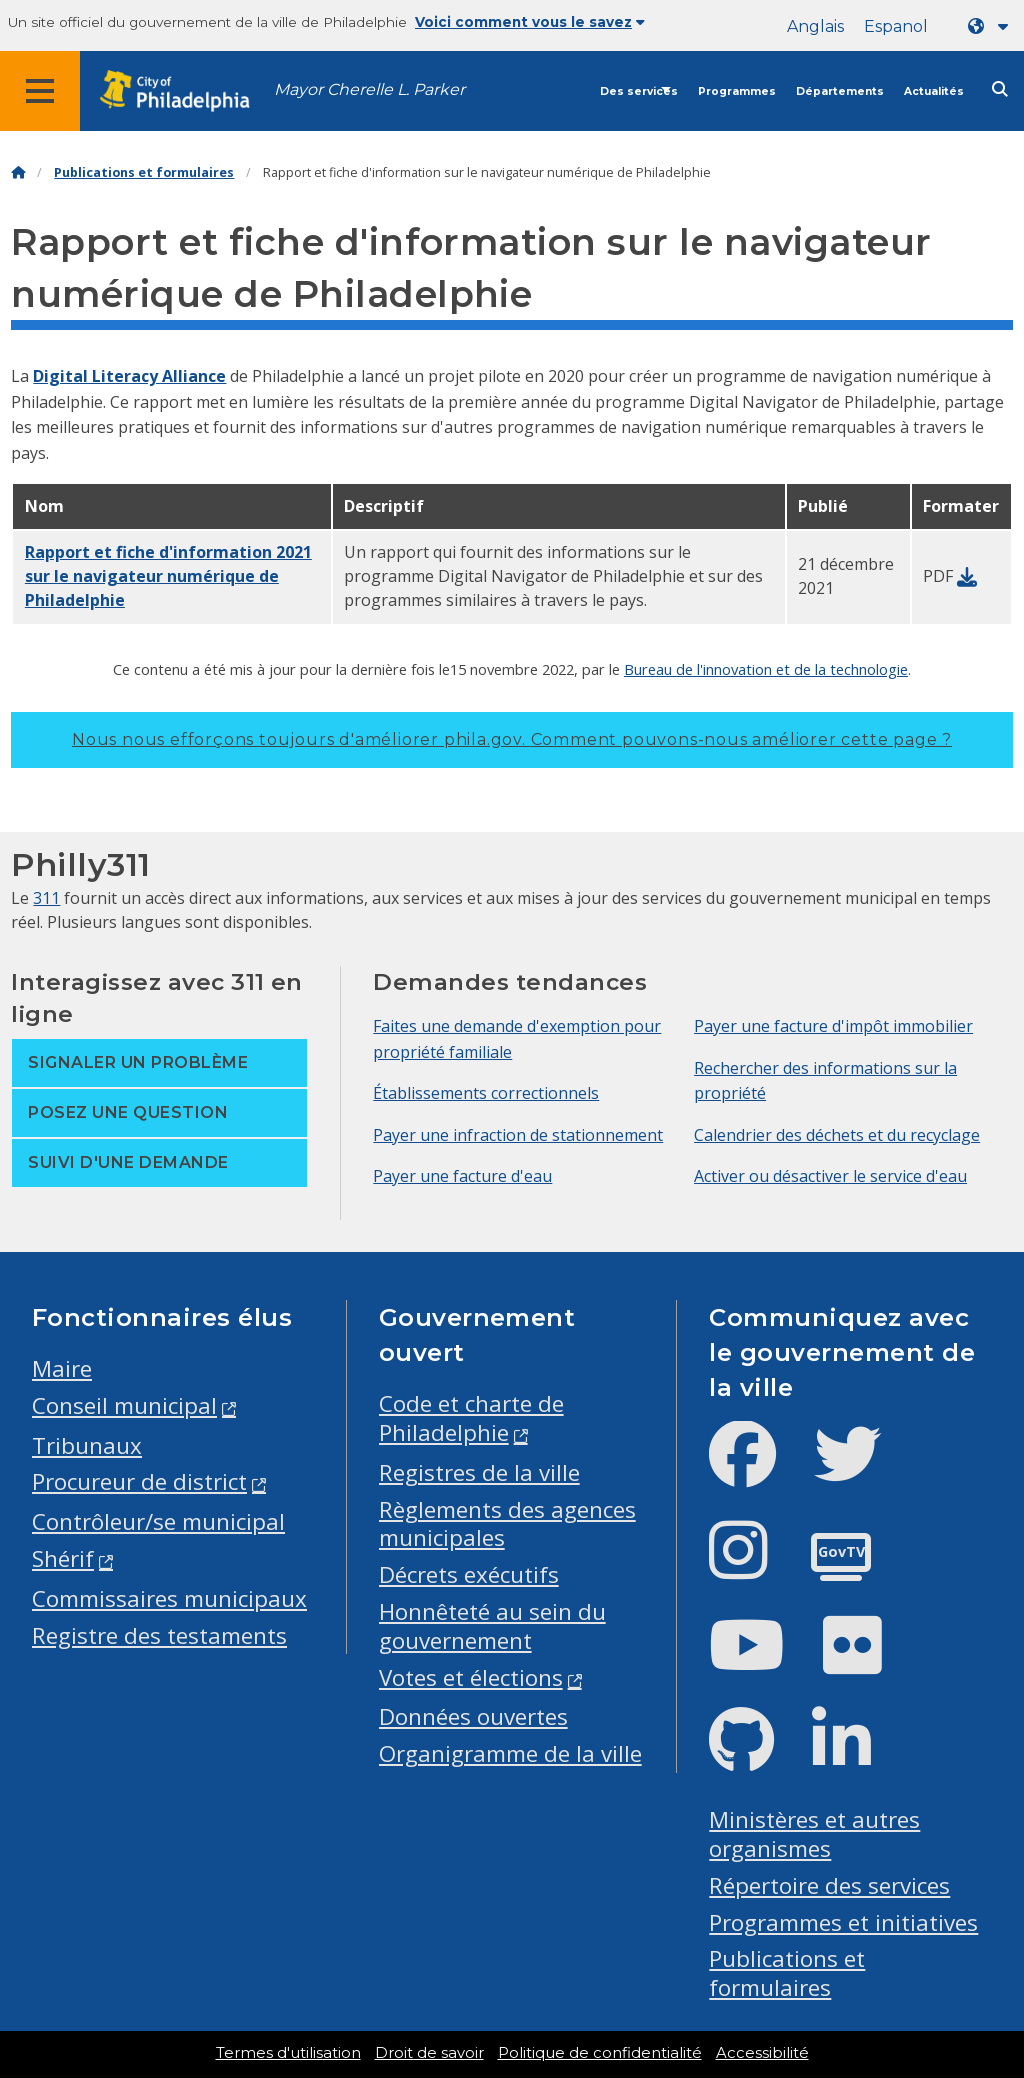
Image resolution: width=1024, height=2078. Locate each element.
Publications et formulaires (144, 172)
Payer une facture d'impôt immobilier (833, 1026)
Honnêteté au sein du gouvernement (492, 1626)
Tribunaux (87, 1445)
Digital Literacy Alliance (129, 376)
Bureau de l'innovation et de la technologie (766, 669)
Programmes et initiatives (843, 1922)
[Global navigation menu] (40, 91)
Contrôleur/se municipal (158, 1521)
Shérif (63, 1558)
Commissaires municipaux (169, 1598)
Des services (639, 91)
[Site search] (1000, 89)
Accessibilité (762, 2053)
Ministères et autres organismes (814, 1834)
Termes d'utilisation (288, 2053)
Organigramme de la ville (510, 1753)
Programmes (737, 91)
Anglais (815, 26)
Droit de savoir (429, 2053)
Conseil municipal (124, 1405)
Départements (840, 91)
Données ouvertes (473, 1716)
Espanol (896, 26)
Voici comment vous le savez (530, 22)
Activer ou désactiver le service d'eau (830, 1176)
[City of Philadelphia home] (185, 91)
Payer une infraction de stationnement (518, 1135)
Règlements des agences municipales (507, 1524)
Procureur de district (139, 1481)
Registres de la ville (479, 1472)
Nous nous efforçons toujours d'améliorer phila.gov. (512, 739)
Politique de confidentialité (600, 2053)
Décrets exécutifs (469, 1574)
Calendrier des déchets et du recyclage (837, 1135)
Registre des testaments (159, 1635)
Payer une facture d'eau (462, 1176)
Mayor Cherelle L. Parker (369, 89)
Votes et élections (471, 1677)
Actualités (934, 91)
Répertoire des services (829, 1885)
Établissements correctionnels (486, 1093)
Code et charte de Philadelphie (471, 1418)
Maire (62, 1368)
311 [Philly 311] (46, 898)
